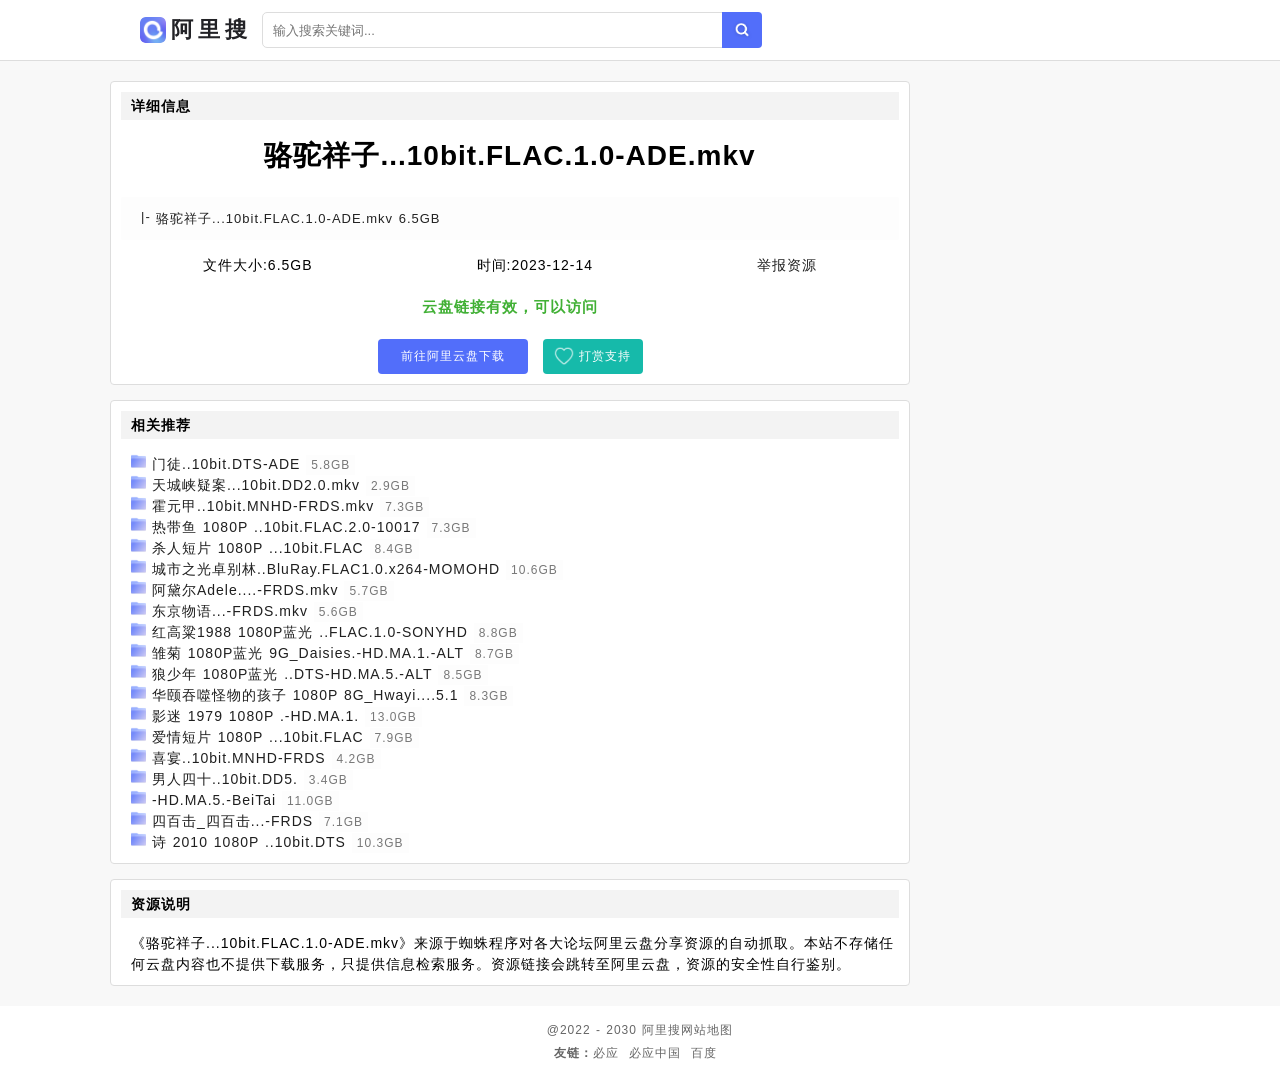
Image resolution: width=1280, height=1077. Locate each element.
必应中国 (655, 1053)
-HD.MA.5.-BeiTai (214, 800)
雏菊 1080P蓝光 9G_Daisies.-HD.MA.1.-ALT (308, 653)
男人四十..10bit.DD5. (225, 779)
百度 (704, 1053)
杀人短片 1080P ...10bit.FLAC (258, 548)
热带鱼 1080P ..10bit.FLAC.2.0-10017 (286, 527)
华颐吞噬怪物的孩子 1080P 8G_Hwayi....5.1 (305, 695)
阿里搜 (661, 1030)
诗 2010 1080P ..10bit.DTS (249, 842)
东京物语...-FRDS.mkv (230, 611)
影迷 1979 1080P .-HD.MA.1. (255, 716)
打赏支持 (605, 356)
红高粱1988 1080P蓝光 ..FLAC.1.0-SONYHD (310, 632)
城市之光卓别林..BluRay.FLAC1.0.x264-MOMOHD (326, 569)
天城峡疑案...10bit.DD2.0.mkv (256, 485)
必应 (606, 1053)
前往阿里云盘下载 (453, 356)
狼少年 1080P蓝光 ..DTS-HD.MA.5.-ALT (292, 674)
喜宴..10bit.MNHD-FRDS (239, 758)
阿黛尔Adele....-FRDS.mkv (245, 590)
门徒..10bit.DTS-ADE (226, 464)
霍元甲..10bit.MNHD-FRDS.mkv (263, 506)
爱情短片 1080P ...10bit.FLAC (258, 737)
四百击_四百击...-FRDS (232, 821)
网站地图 (707, 1030)
